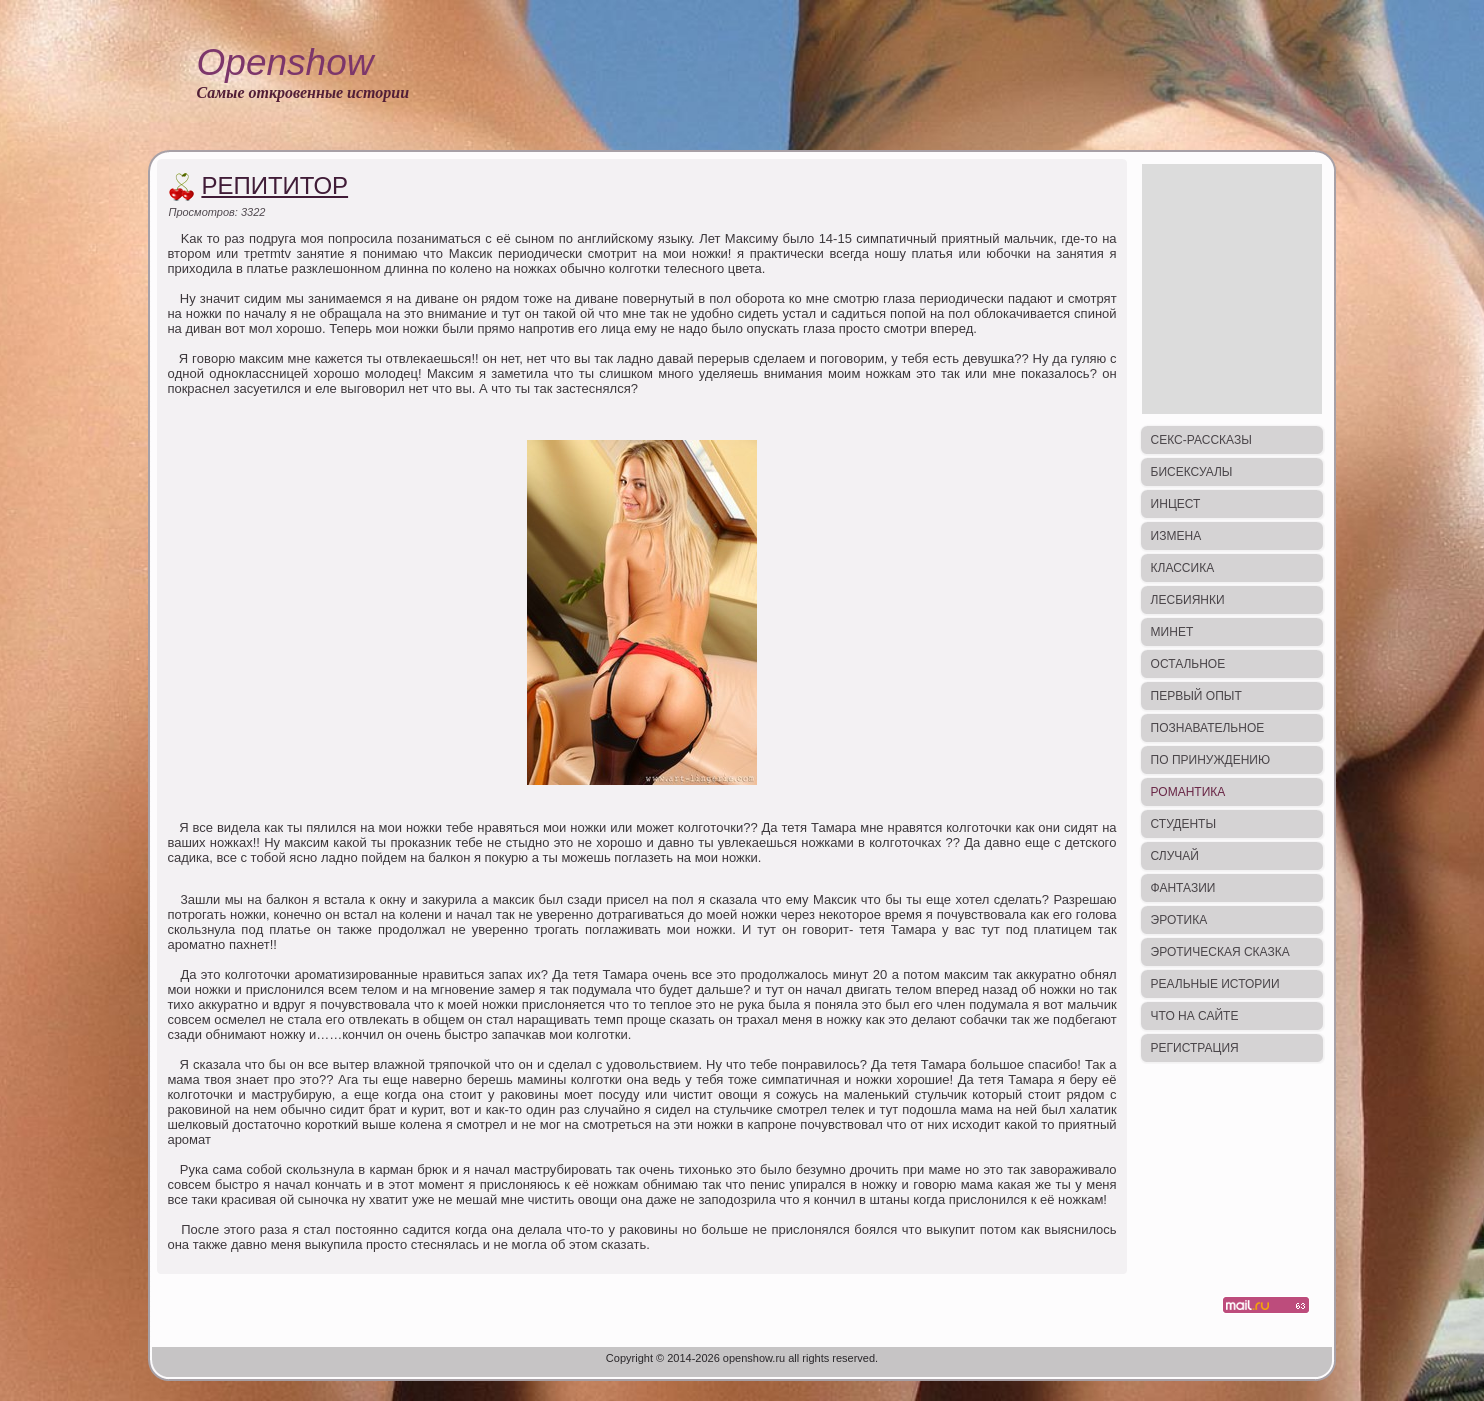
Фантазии (1183, 888)
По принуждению (1210, 760)
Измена (1176, 536)
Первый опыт (1196, 696)
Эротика (1179, 920)
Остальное (1188, 664)
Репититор (274, 185)
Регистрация (1195, 1048)
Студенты (1183, 824)
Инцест (1176, 504)
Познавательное (1208, 728)
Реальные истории (1215, 984)
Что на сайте (1195, 1016)
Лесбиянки (1188, 600)
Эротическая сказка (1220, 952)
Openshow (285, 62)
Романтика (1188, 792)
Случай (1175, 856)
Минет (1172, 632)
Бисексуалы (1192, 472)
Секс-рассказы (1201, 440)
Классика (1183, 568)
